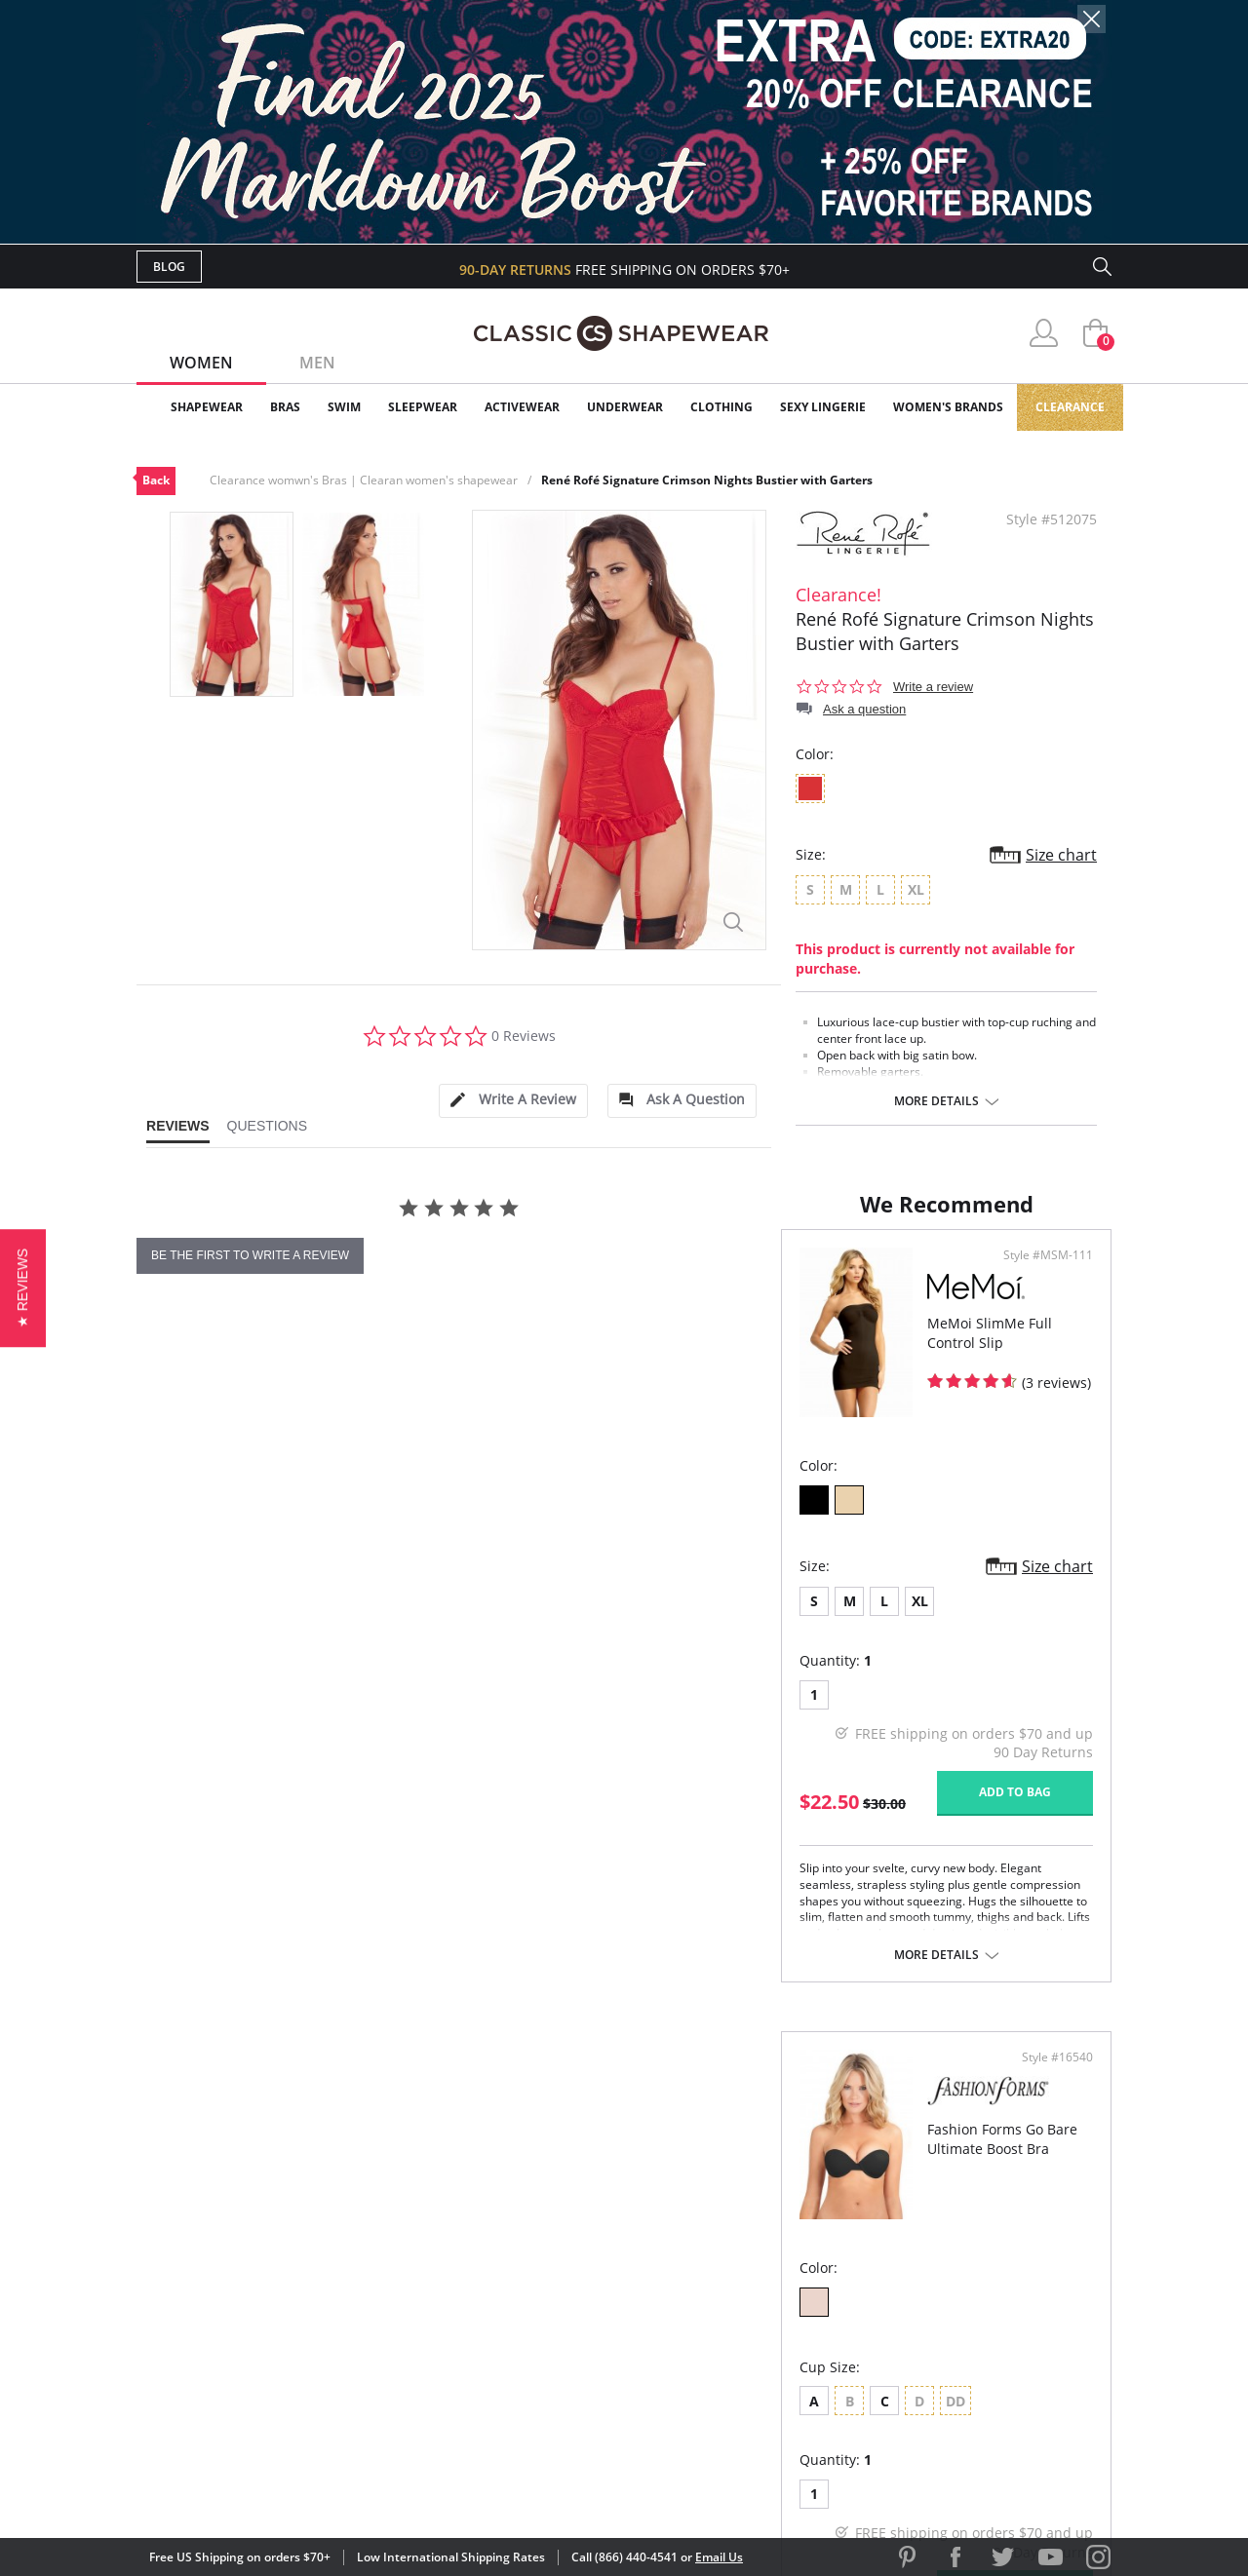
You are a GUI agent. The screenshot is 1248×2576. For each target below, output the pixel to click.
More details (936, 1101)
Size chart (1061, 854)
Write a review (933, 686)
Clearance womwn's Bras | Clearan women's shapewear (364, 480)
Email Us (719, 2557)
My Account (511, 2255)
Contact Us (508, 2381)
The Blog (754, 2318)
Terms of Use (289, 2488)
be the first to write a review (250, 1255)
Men (317, 362)
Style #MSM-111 (551, 1364)
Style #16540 (1050, 1364)
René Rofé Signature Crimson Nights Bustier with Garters (707, 480)
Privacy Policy (773, 2349)
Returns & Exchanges (545, 2349)
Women (201, 362)
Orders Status (519, 2287)
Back (156, 480)
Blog (169, 266)
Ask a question (864, 709)
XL (275, 1710)
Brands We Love (780, 2287)
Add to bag (518, 1901)
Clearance (1070, 407)
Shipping (496, 2318)
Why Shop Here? (779, 2223)
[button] (23, 1288)
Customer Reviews (789, 2255)
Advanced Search (530, 2223)
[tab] (513, 1101)
